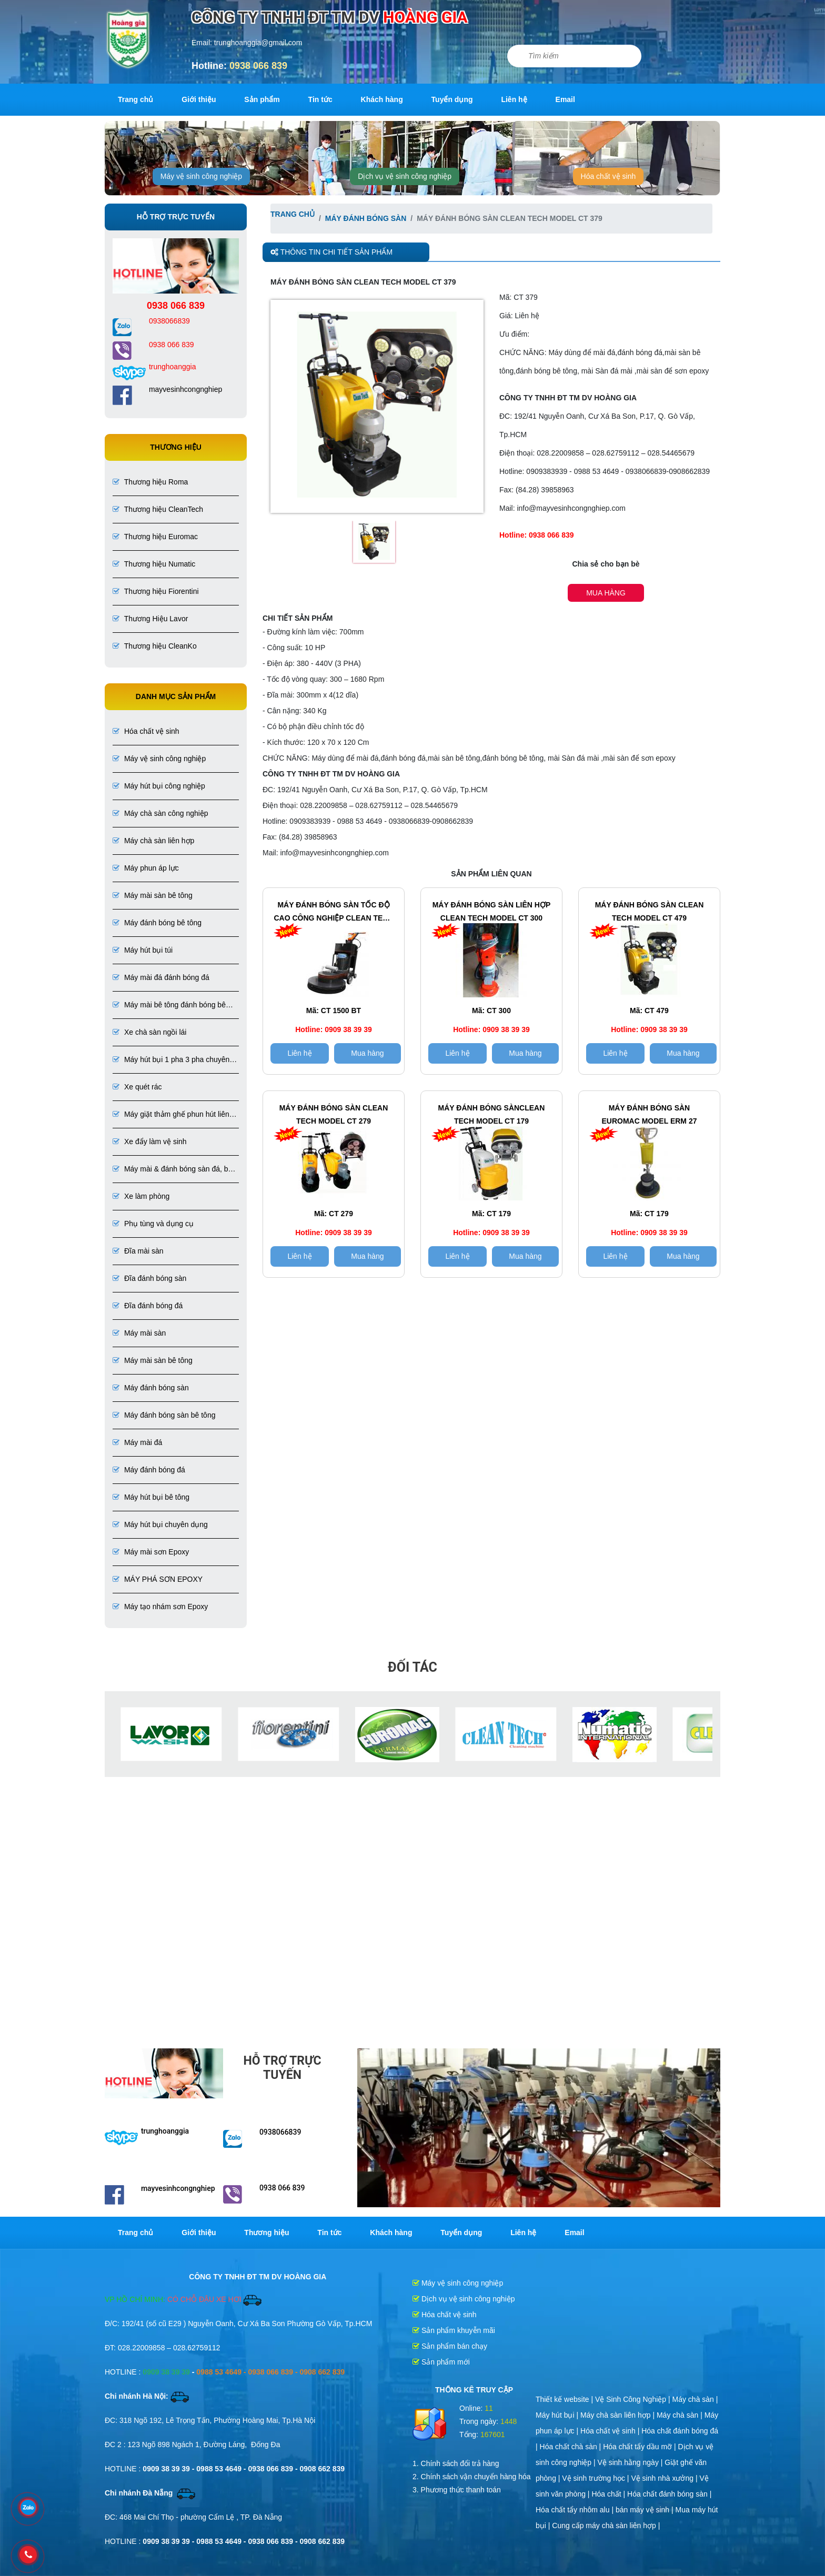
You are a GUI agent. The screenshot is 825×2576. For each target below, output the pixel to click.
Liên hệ (514, 99)
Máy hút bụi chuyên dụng (160, 1524)
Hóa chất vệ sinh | (610, 2431)
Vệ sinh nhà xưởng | (665, 2478)
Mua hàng (606, 593)
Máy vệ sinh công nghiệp (201, 176)
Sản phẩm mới (441, 2362)
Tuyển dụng (452, 99)
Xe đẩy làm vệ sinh (150, 1141)
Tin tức (320, 99)
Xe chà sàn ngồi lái (149, 1032)
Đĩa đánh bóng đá (148, 1305)
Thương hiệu (266, 2232)
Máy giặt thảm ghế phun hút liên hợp (171, 1115)
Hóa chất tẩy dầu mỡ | (640, 2446)
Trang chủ (135, 99)
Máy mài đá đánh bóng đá (161, 977)
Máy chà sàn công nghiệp (160, 813)
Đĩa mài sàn (138, 1251)
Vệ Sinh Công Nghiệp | (633, 2399)
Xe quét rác (137, 1087)
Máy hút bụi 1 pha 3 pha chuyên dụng (171, 1060)
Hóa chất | (609, 2494)
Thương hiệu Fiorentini (156, 591)
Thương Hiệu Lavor (150, 618)
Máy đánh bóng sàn (151, 1387)
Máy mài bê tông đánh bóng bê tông (169, 1006)
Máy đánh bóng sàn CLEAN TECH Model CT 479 (649, 911)
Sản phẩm (261, 99)
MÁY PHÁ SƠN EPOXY (158, 1579)
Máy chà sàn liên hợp (153, 840)
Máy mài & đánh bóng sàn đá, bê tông (172, 1170)
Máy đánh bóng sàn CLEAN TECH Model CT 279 (333, 1114)
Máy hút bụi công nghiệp (159, 786)
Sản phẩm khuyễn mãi (454, 2330)
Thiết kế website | (565, 2399)
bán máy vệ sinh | (646, 2510)
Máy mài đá (137, 1442)
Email (565, 99)
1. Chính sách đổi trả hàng (456, 2463)
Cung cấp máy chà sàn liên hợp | (606, 2525)
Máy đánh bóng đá (149, 1470)
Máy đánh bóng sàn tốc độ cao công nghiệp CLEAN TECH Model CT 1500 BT (333, 913)
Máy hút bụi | (558, 2415)
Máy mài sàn (139, 1333)
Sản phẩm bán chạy (450, 2346)
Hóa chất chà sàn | (571, 2446)
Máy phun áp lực (146, 868)
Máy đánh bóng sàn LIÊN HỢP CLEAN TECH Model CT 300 (491, 911)
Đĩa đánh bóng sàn (149, 1278)
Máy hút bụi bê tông (151, 1497)
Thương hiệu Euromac (155, 536)
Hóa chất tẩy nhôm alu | (576, 2510)
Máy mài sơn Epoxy (151, 1552)
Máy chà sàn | (695, 2399)
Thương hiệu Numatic (154, 564)
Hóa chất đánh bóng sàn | (669, 2494)
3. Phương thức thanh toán (457, 2490)
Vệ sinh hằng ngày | (631, 2462)
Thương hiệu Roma (150, 482)
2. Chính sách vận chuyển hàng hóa (472, 2476)
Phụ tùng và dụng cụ (153, 1223)
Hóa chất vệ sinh (608, 176)
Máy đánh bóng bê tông (157, 922)
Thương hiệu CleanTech (158, 509)
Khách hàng (382, 99)
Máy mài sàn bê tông (153, 895)
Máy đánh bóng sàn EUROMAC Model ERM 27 (649, 1114)
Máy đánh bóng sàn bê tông (164, 1415)
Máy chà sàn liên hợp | (618, 2415)
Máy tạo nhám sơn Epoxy (160, 1606)
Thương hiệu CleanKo (155, 646)
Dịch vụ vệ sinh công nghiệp (404, 176)
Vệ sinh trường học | (596, 2478)
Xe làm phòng (141, 1196)
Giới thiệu (199, 99)
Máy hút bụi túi (143, 950)
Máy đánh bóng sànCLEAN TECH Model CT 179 (491, 1114)
